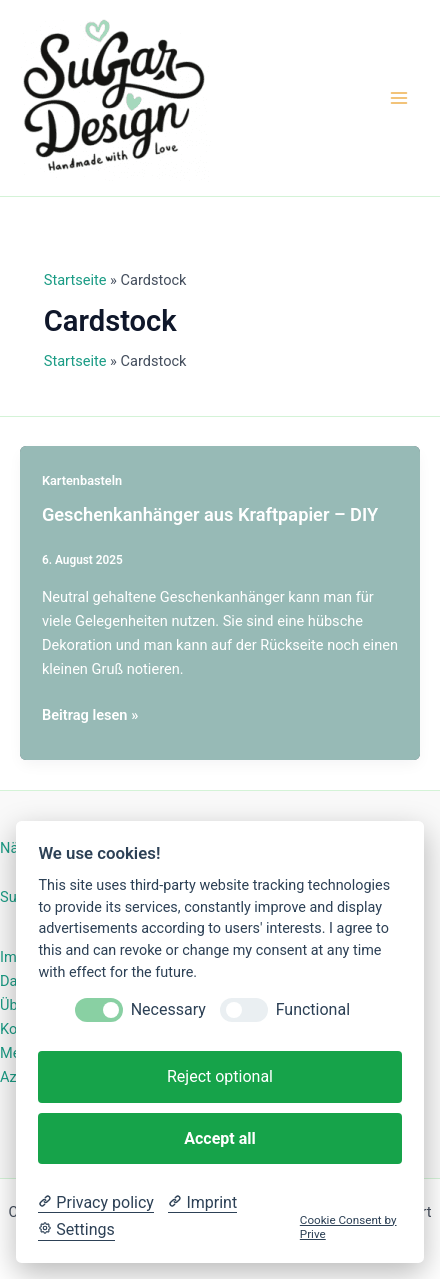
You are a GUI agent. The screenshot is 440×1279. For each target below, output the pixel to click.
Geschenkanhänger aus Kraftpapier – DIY (210, 514)
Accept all (219, 1138)
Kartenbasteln (82, 480)
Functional (313, 1009)
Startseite (75, 280)
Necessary (168, 1009)
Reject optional (220, 1076)
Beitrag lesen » (90, 715)
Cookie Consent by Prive (348, 1227)
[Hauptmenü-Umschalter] (399, 98)
